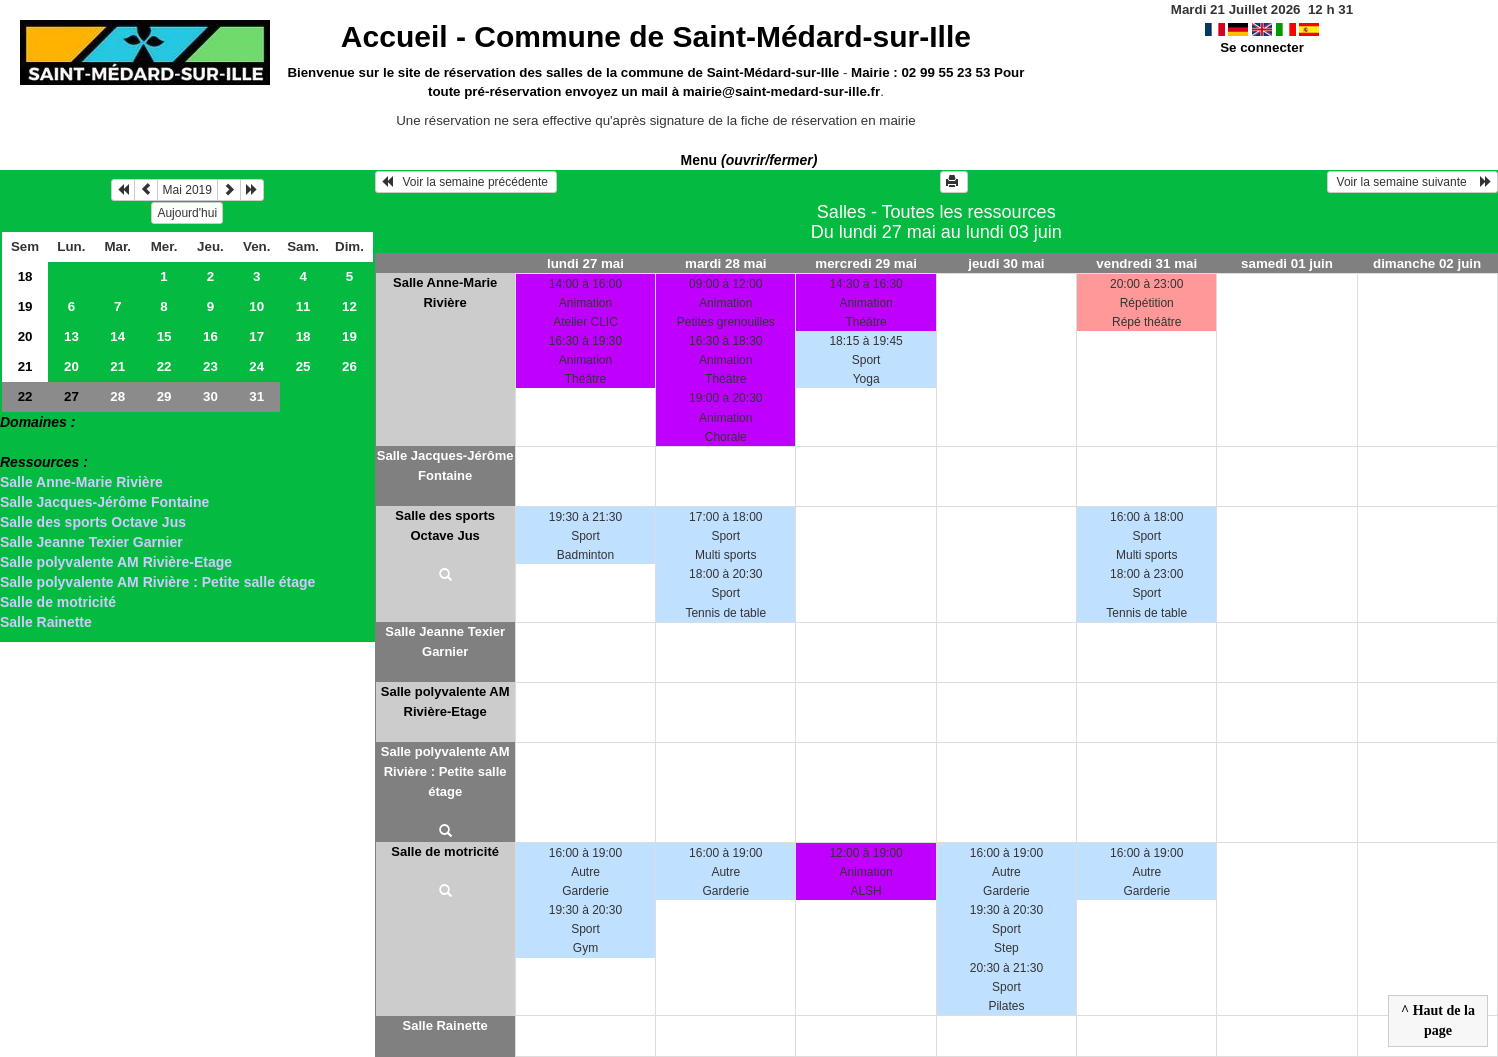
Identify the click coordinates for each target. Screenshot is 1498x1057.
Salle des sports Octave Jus (93, 522)
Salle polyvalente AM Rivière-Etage (116, 562)
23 (210, 366)
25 (303, 366)
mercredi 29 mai (866, 263)
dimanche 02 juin (1427, 263)
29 (164, 396)
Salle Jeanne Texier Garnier (91, 542)
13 (71, 336)
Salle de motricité (58, 602)
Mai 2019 (187, 190)
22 (164, 366)
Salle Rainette (46, 622)
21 (25, 366)
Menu (749, 160)
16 (210, 336)
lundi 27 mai (585, 263)
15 (164, 336)
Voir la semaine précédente (466, 182)
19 (25, 306)
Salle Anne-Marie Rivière (81, 482)
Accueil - (656, 36)
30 (210, 396)
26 (349, 366)
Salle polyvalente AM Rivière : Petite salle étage (157, 582)
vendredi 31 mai (1146, 263)
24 (256, 366)
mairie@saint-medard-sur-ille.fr (781, 91)
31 (256, 396)
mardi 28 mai (726, 263)
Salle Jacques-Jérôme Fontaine (104, 502)
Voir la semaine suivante (1412, 182)
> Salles (26, 442)
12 (349, 306)
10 (256, 306)
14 (117, 336)
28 (117, 396)
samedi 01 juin (1287, 263)
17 (256, 336)
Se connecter (1262, 47)
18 (25, 276)
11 (303, 306)
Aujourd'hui (187, 213)
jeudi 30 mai (1006, 263)
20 (25, 336)
